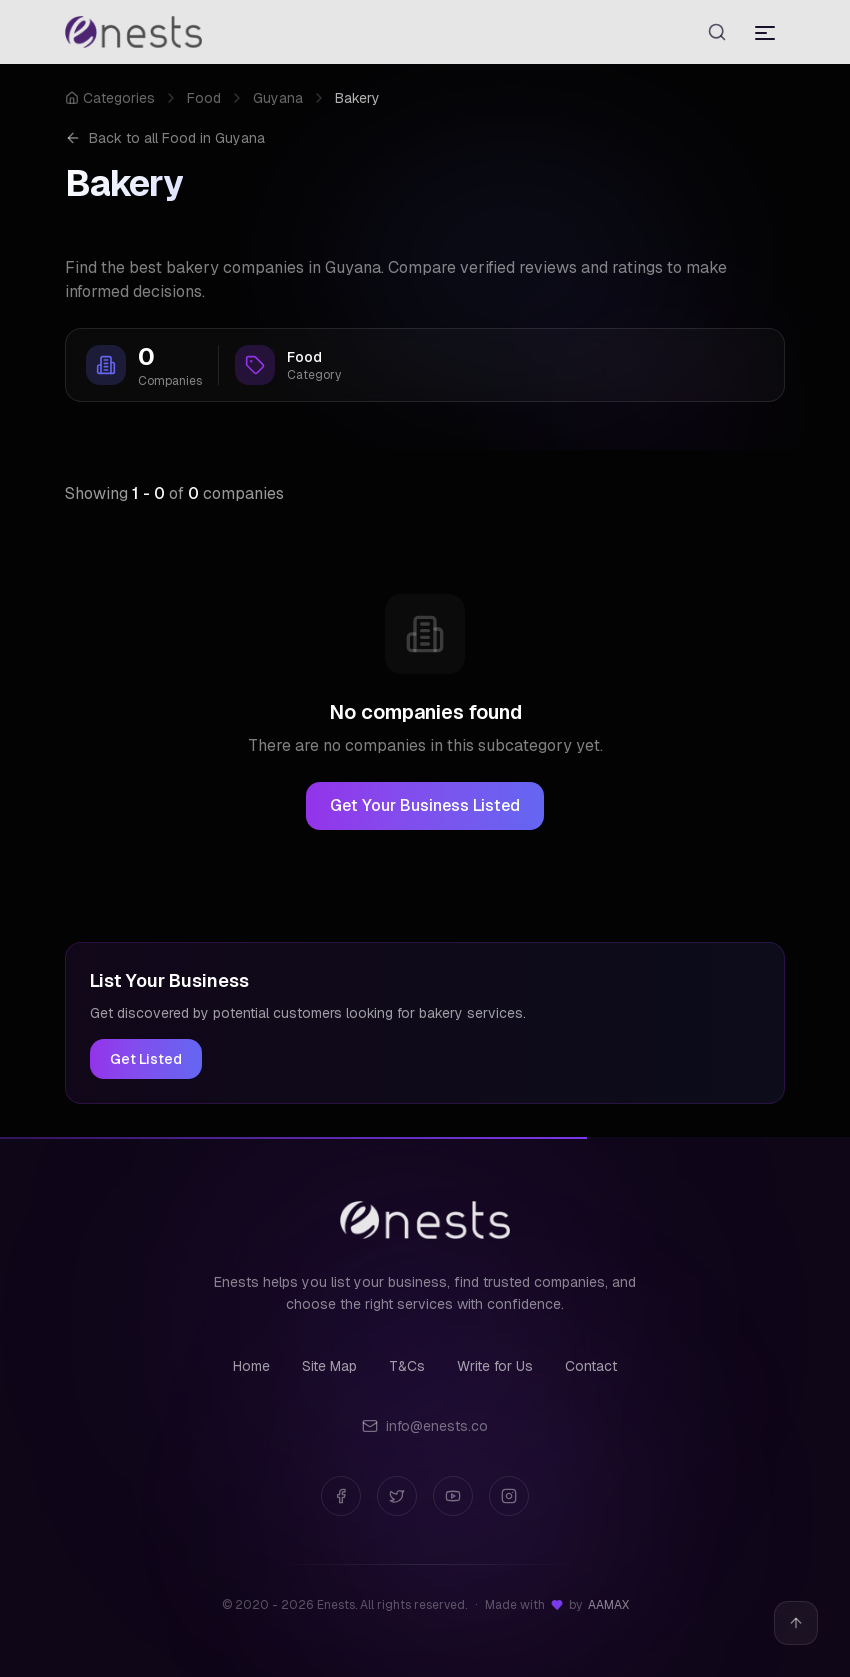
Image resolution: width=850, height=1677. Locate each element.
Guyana (278, 98)
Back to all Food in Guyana (165, 138)
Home (251, 1366)
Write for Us (495, 1366)
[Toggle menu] (765, 32)
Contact (591, 1366)
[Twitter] (397, 1496)
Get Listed (146, 1059)
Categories (110, 98)
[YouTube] (453, 1496)
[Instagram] (509, 1496)
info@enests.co (425, 1426)
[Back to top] (796, 1623)
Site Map (329, 1366)
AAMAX (608, 1605)
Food (204, 98)
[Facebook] (341, 1496)
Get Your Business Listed (425, 805)
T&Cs (407, 1366)
